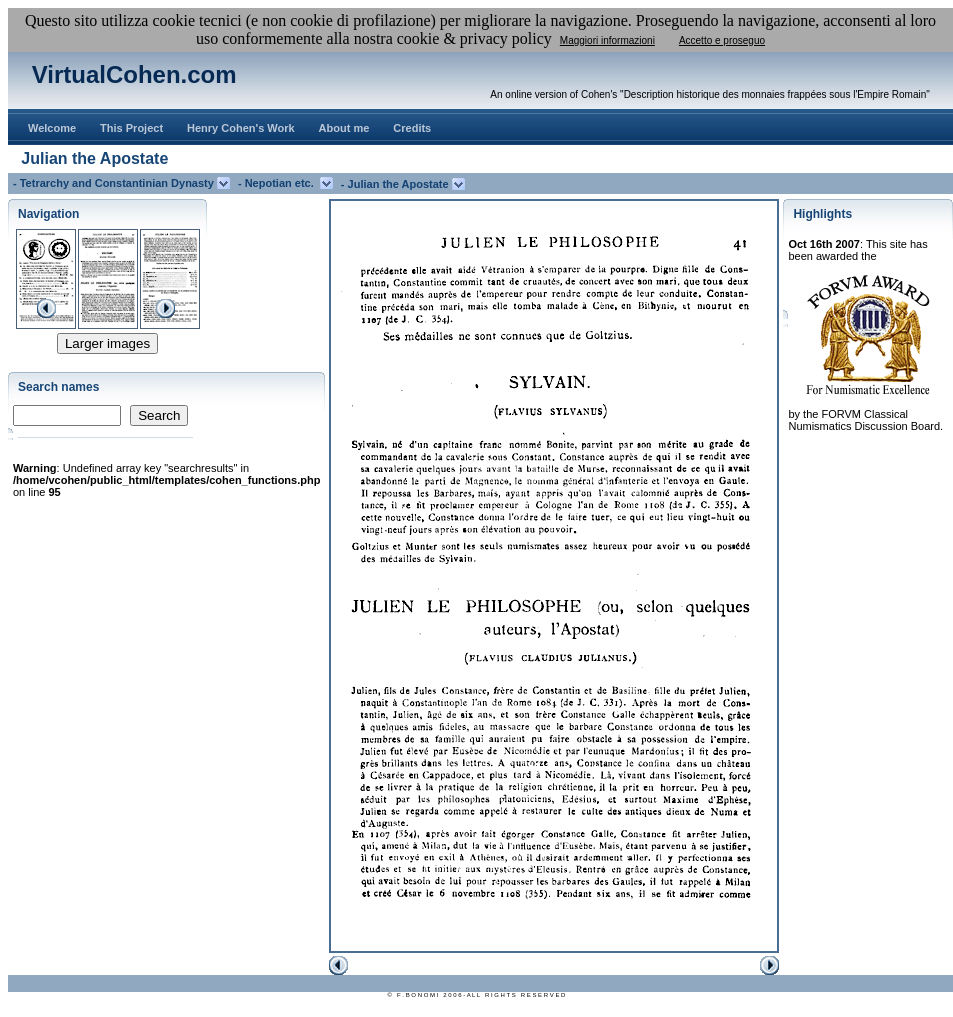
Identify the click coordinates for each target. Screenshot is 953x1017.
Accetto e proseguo (722, 40)
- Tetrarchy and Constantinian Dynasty (115, 183)
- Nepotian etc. (279, 183)
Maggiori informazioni (607, 40)
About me (344, 128)
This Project (131, 128)
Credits (412, 128)
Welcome (52, 128)
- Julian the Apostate (396, 184)
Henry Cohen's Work (241, 128)
